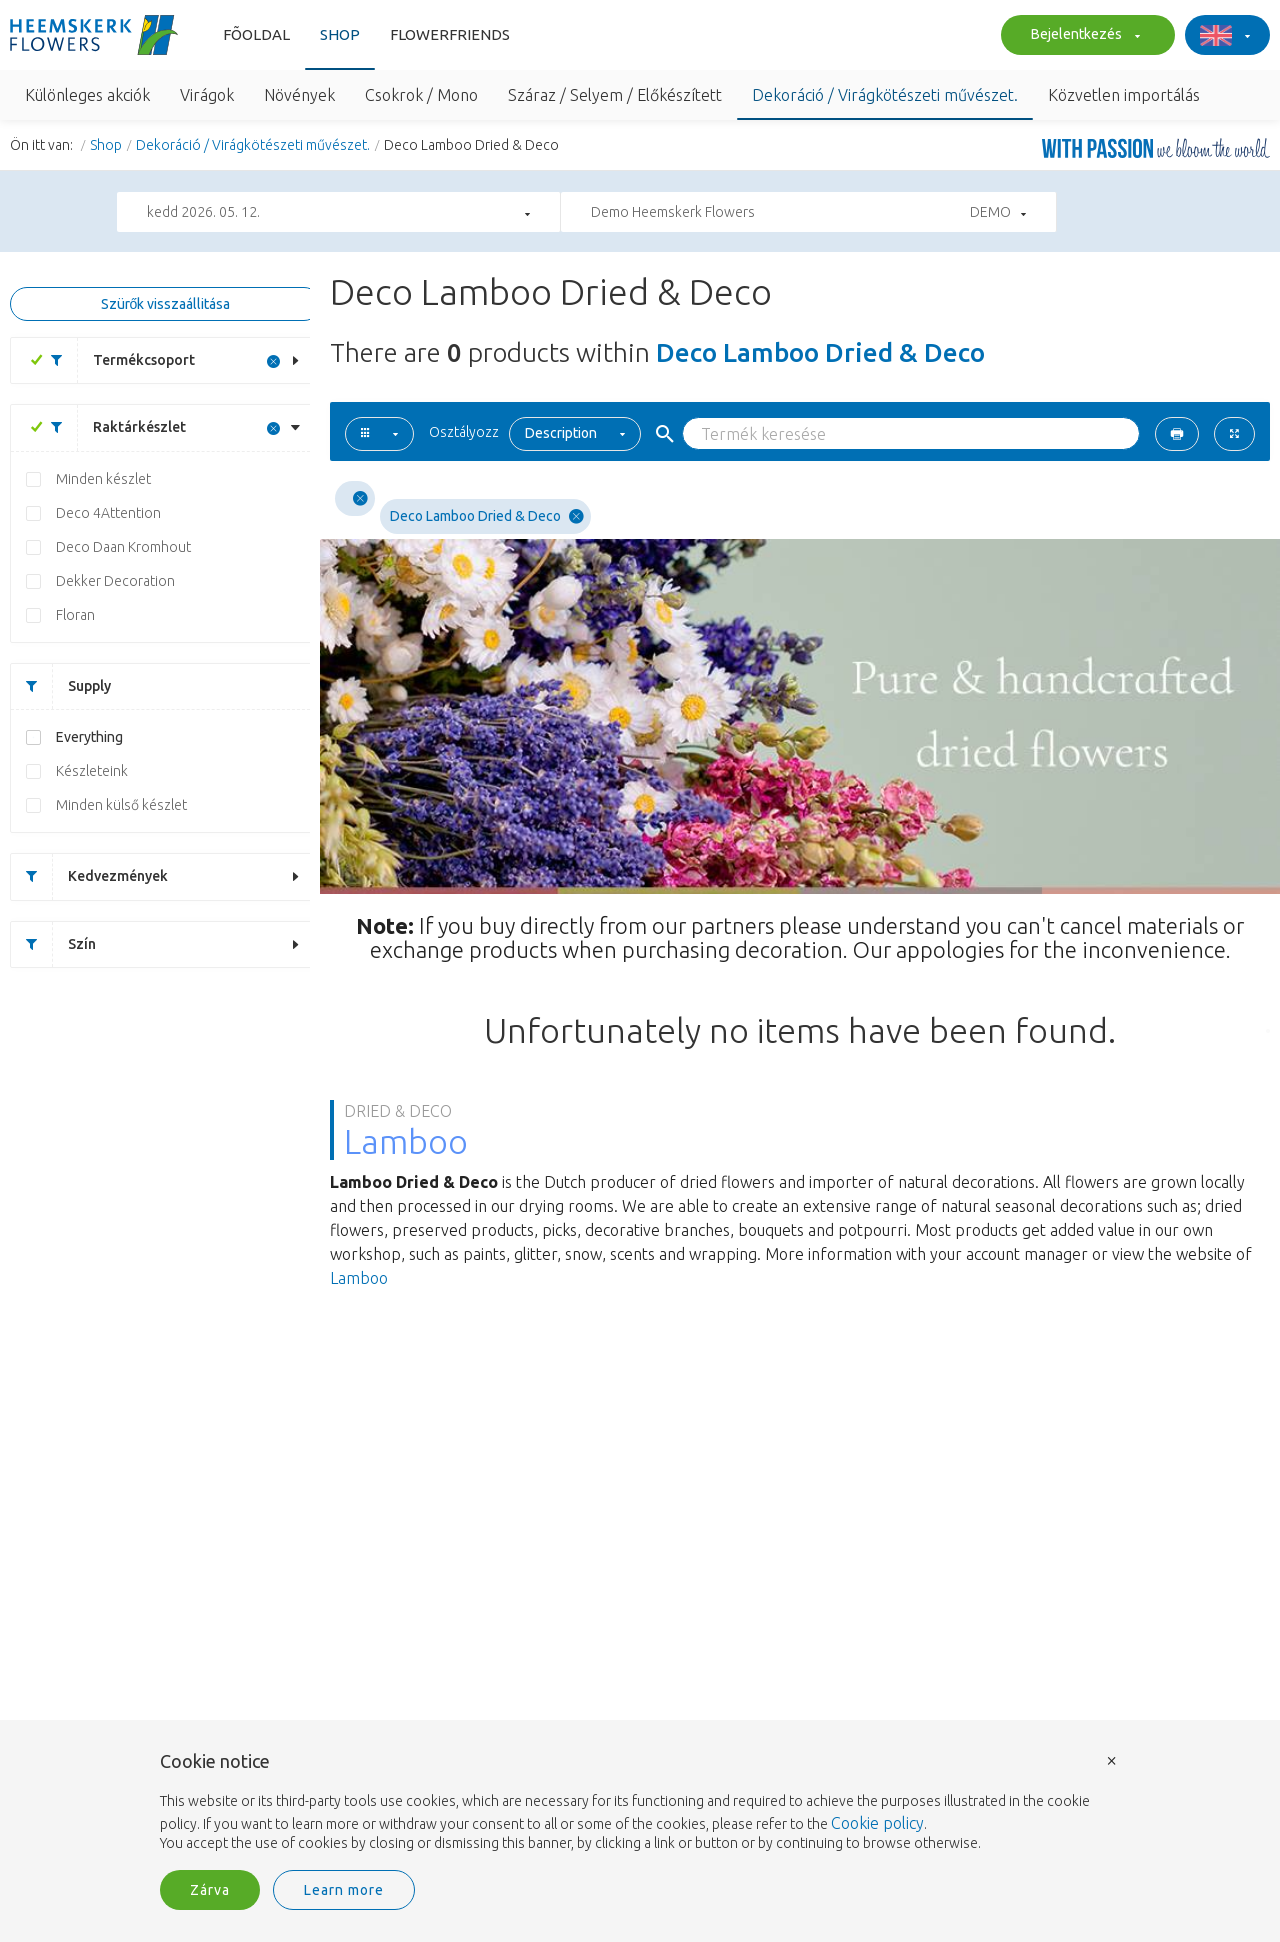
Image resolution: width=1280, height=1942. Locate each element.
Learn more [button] (344, 1890)
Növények (299, 95)
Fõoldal (256, 34)
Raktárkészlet (111, 427)
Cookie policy (877, 1823)
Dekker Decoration (115, 581)
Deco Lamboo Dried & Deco (487, 516)
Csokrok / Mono (421, 95)
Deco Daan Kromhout (123, 547)
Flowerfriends (450, 34)
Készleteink (92, 771)
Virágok (207, 95)
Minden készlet (103, 479)
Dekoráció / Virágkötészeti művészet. (885, 95)
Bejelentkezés (1083, 36)
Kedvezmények (89, 876)
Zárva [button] (210, 1890)
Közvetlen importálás (1124, 95)
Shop (340, 34)
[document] (640, 1803)
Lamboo (359, 1278)
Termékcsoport (115, 360)
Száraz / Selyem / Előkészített (615, 95)
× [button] (1112, 1759)
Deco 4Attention (108, 513)
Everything (89, 737)
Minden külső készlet (121, 805)
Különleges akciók (87, 95)
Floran (75, 615)
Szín (53, 944)
